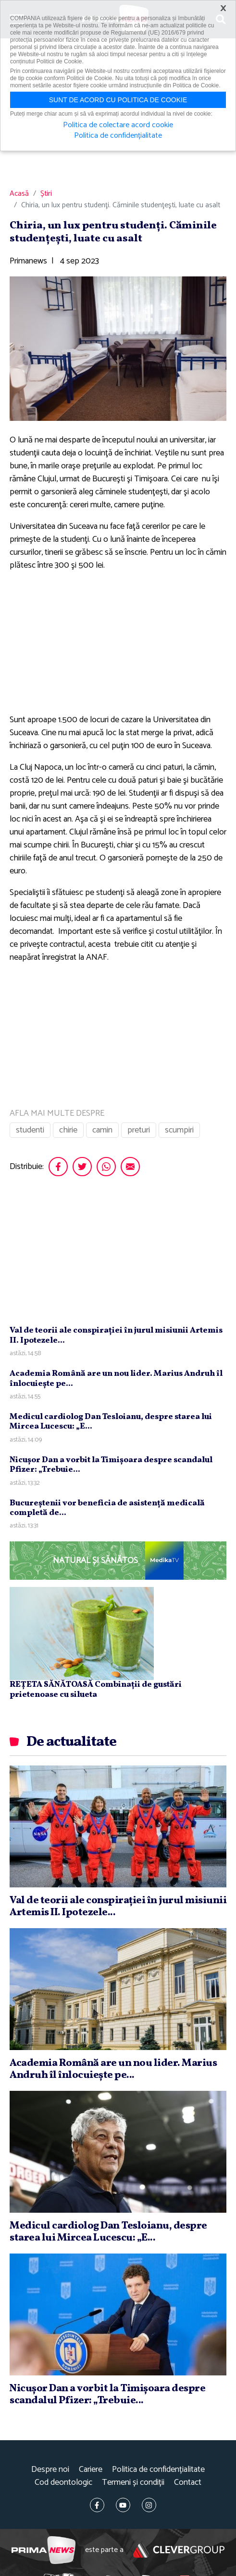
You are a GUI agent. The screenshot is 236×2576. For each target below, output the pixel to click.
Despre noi (50, 2469)
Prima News (43, 2550)
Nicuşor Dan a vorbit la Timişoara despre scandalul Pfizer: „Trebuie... (111, 1465)
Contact (187, 2482)
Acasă (19, 194)
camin (102, 1130)
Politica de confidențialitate (158, 2469)
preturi (138, 1130)
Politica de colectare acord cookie (118, 125)
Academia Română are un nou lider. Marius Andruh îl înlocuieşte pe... (116, 1378)
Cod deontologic (63, 2482)
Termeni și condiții (133, 2482)
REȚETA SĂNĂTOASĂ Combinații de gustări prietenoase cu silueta (96, 1689)
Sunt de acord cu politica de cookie (118, 100)
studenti (30, 1130)
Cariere (90, 2469)
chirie (68, 1130)
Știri (46, 194)
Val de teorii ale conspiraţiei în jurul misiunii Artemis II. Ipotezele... (116, 1335)
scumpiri (179, 1130)
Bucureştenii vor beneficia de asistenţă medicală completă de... (107, 1508)
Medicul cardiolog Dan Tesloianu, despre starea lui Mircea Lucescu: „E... (111, 1421)
